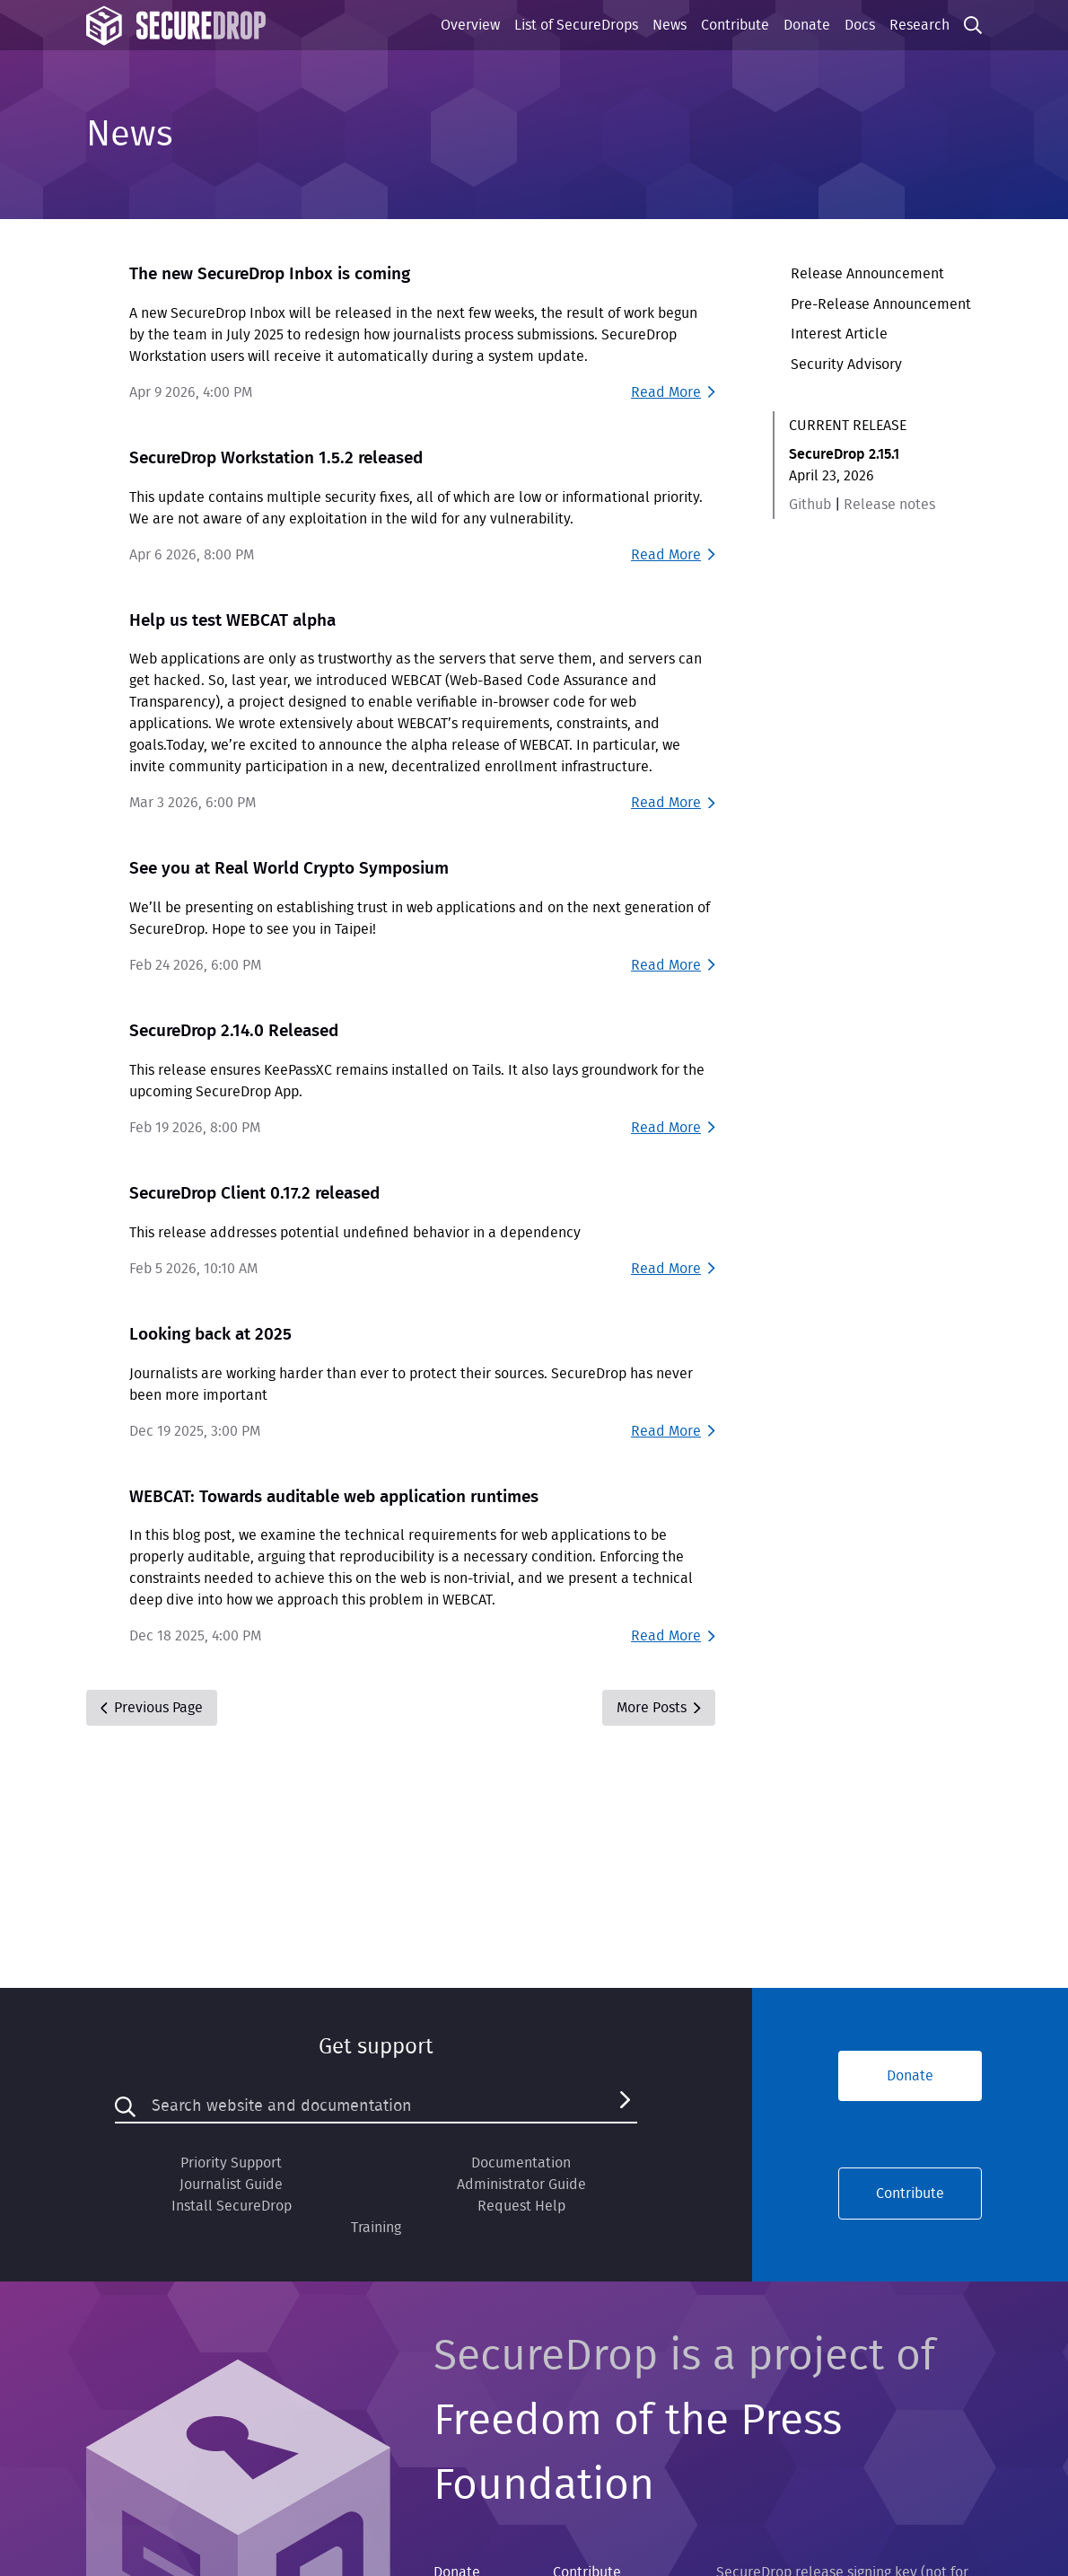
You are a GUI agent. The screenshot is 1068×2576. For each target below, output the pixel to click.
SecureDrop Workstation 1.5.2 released (276, 458)
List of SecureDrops (576, 25)
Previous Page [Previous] (152, 1708)
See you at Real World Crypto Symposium (289, 868)
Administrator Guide (521, 2184)
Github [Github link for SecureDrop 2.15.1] (810, 504)
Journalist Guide (231, 2184)
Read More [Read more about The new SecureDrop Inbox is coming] (672, 392)
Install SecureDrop (231, 2206)
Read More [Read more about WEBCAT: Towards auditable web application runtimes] (672, 1636)
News (669, 25)
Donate (806, 25)
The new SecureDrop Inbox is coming (269, 274)
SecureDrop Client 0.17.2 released (254, 1193)
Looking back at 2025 (210, 1334)
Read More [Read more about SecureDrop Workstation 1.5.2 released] (672, 555)
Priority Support (231, 2163)
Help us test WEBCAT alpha (232, 620)
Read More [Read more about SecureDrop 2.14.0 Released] (672, 1128)
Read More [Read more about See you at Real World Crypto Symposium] (672, 965)
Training (376, 2227)
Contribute (735, 25)
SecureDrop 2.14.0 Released (233, 1031)
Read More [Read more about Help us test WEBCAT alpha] (672, 803)
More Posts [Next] (658, 1708)
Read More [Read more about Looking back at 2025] (672, 1431)
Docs (860, 25)
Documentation (521, 2163)
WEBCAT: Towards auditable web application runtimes (333, 1497)
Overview (470, 25)
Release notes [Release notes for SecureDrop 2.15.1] (889, 504)
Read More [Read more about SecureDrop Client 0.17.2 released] (672, 1269)
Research (919, 25)
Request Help (521, 2206)
